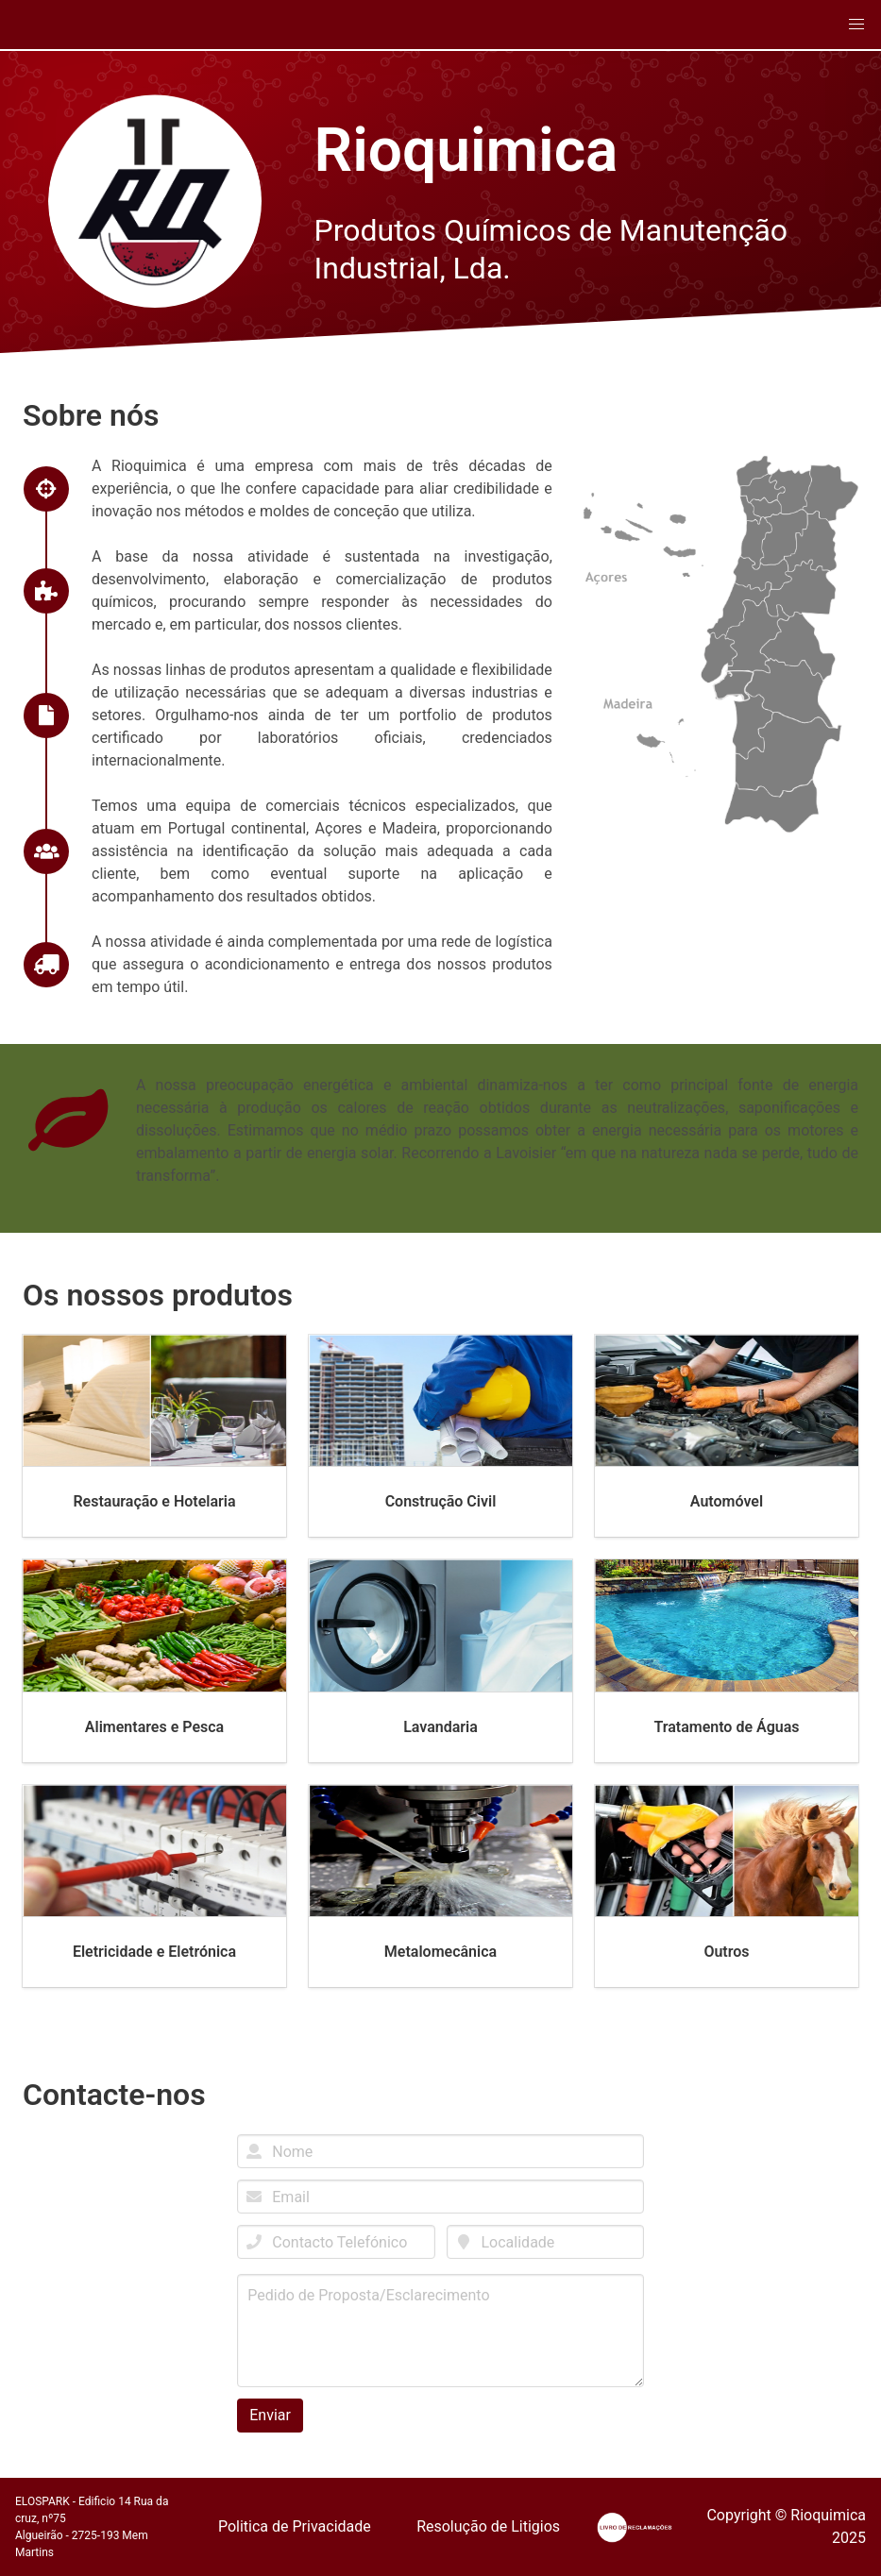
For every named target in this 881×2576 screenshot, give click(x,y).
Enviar (270, 2415)
